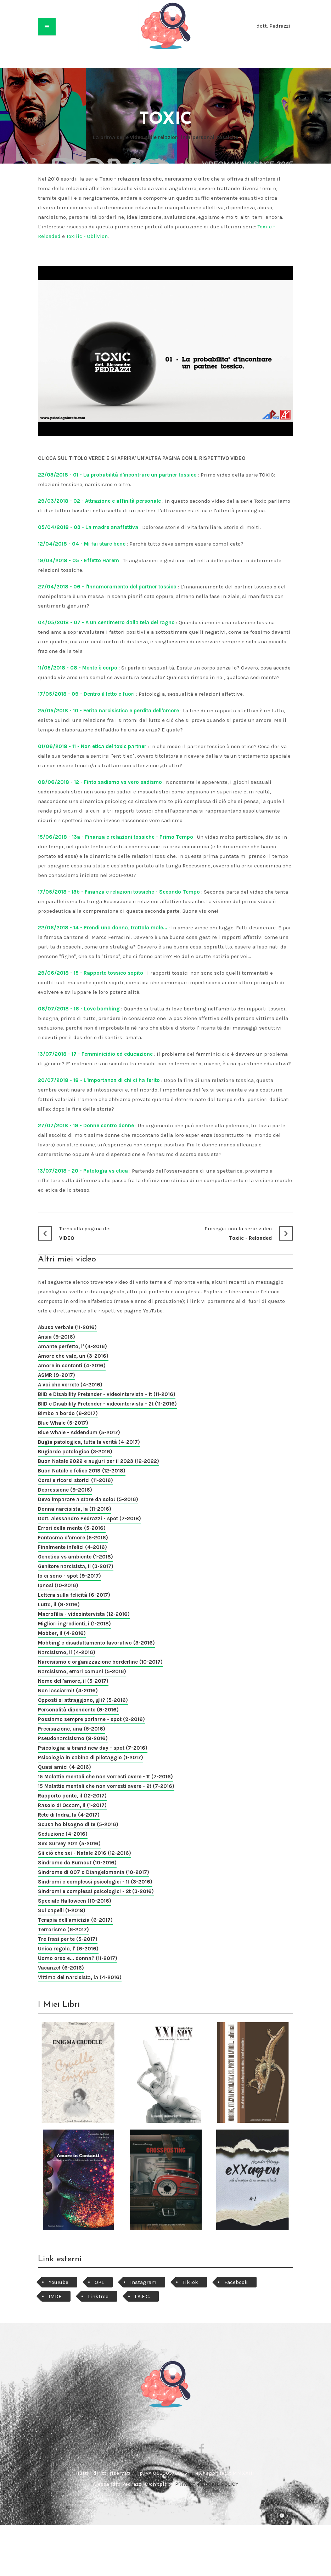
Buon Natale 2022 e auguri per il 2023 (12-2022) (98, 1461)
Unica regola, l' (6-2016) (68, 1948)
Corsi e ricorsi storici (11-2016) (75, 1480)
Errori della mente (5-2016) (72, 1528)
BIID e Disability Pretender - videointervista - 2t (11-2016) (107, 1404)
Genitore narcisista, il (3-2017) (75, 1566)
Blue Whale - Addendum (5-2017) (79, 1432)
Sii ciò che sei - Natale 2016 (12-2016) (84, 1853)
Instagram (143, 2282)
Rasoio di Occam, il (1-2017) (72, 1805)
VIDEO (101, 1232)
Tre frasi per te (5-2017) (67, 1939)
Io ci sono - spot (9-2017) (69, 1576)
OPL (99, 2282)
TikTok (190, 2282)
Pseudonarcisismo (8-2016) (73, 1738)
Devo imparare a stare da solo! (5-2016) (88, 1499)
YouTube (58, 2282)
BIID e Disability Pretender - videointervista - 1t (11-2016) (106, 1394)
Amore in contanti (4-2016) (72, 1365)
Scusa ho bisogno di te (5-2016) (78, 1824)
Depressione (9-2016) (65, 1490)
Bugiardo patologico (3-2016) (75, 1451)
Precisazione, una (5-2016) (71, 1729)
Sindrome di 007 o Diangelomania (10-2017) (93, 1872)
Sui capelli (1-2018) (61, 1910)
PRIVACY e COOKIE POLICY (207, 2484)
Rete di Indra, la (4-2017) (69, 1815)
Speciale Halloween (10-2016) (74, 1901)
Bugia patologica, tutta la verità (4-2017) (89, 1442)
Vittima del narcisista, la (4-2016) (80, 1977)
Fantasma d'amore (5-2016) (73, 1537)
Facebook (236, 2282)
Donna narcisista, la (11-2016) (74, 1509)
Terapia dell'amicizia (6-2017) (75, 1920)
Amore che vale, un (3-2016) (73, 1356)
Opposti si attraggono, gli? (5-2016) (83, 1700)
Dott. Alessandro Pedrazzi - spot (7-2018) (89, 1518)
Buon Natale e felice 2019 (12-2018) (81, 1470)
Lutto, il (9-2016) (59, 1604)
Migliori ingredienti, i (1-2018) (74, 1623)
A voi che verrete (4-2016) (70, 1384)
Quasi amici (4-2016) (64, 1767)
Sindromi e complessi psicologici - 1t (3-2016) (95, 1882)
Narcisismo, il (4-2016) (66, 1652)
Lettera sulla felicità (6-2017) (74, 1595)
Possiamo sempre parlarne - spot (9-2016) (91, 1719)
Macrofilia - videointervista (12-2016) (84, 1614)
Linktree (98, 2296)
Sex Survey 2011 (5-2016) (69, 1843)
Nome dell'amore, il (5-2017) (73, 1681)
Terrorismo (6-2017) (63, 1929)
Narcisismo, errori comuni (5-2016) (82, 1671)
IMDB (55, 2296)
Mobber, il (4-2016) (62, 1633)
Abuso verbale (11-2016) (67, 1327)
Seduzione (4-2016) (63, 1834)
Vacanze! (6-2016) (61, 1968)
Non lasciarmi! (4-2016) (68, 1690)
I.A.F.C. (142, 2296)
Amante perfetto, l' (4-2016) (72, 1346)
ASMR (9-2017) (56, 1375)
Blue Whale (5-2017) (63, 1423)
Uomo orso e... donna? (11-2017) (77, 1958)
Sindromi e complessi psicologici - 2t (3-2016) (96, 1891)
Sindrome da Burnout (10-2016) (77, 1862)
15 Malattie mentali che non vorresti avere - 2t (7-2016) (106, 1786)
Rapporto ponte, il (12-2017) (72, 1796)
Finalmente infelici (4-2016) (72, 1547)
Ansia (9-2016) (56, 1337)
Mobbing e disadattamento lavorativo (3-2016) (96, 1643)
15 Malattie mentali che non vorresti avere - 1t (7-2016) (105, 1776)
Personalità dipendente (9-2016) (78, 1709)
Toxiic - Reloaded (229, 1232)
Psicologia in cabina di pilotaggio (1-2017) (90, 1757)
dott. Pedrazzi (273, 26)
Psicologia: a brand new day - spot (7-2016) (92, 1748)
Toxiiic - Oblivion (87, 236)
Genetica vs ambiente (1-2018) (75, 1557)
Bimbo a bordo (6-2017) (68, 1413)
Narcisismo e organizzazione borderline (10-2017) (100, 1662)
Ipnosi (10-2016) (58, 1585)
